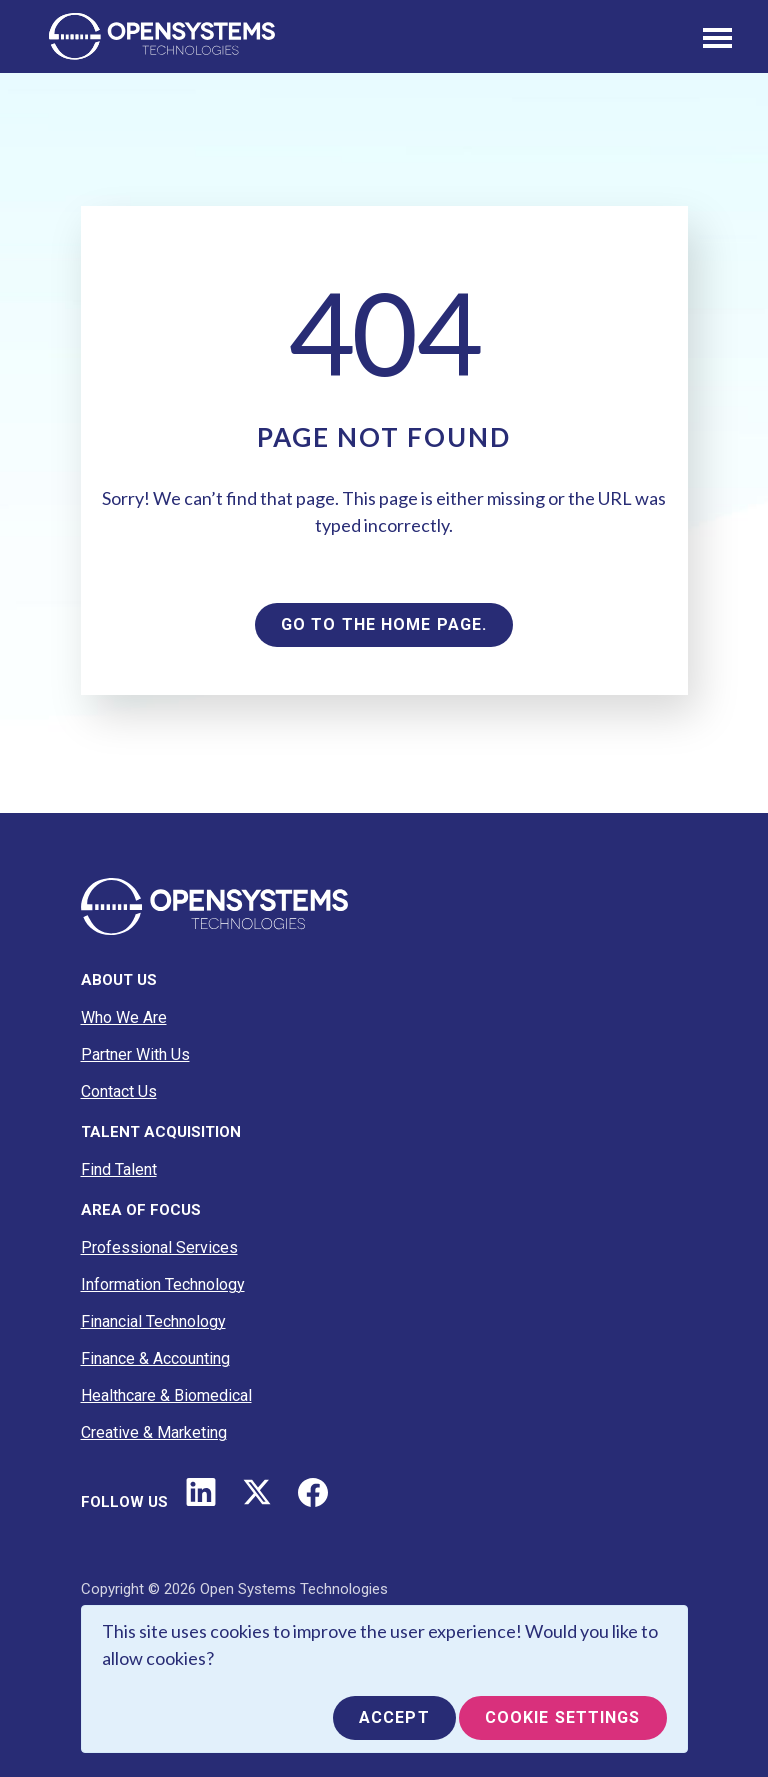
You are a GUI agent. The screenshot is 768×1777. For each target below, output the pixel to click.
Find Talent (119, 1169)
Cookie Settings (563, 1717)
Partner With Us (135, 1054)
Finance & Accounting (155, 1358)
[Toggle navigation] (717, 37)
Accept (394, 1717)
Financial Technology (153, 1321)
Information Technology (163, 1284)
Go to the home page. (384, 624)
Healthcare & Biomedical (166, 1395)
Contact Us (119, 1091)
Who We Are (124, 1017)
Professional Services (159, 1247)
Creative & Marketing (154, 1432)
